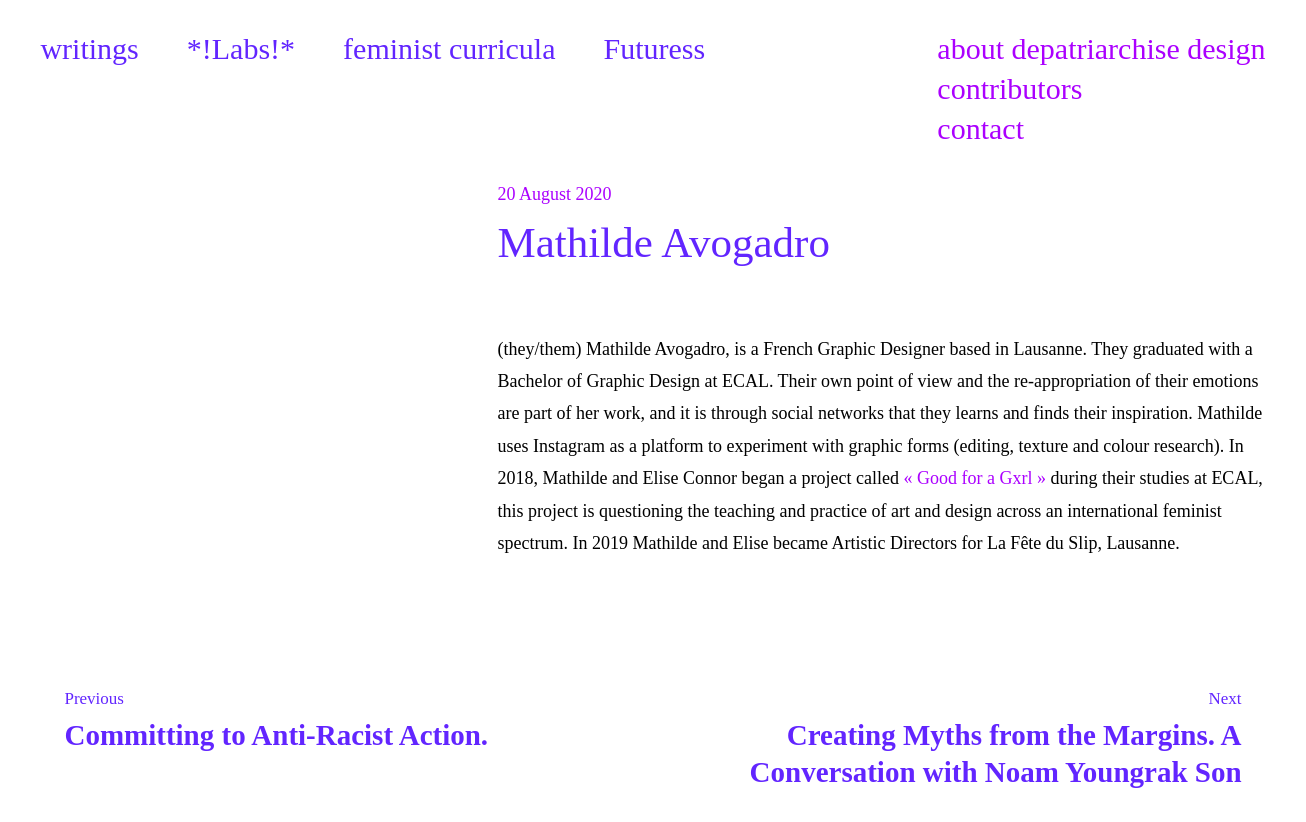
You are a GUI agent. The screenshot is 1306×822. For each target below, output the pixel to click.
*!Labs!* (241, 48)
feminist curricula (449, 48)
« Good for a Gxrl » (974, 478)
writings (89, 48)
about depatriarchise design (1101, 48)
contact (980, 128)
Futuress (655, 48)
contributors (1009, 88)
